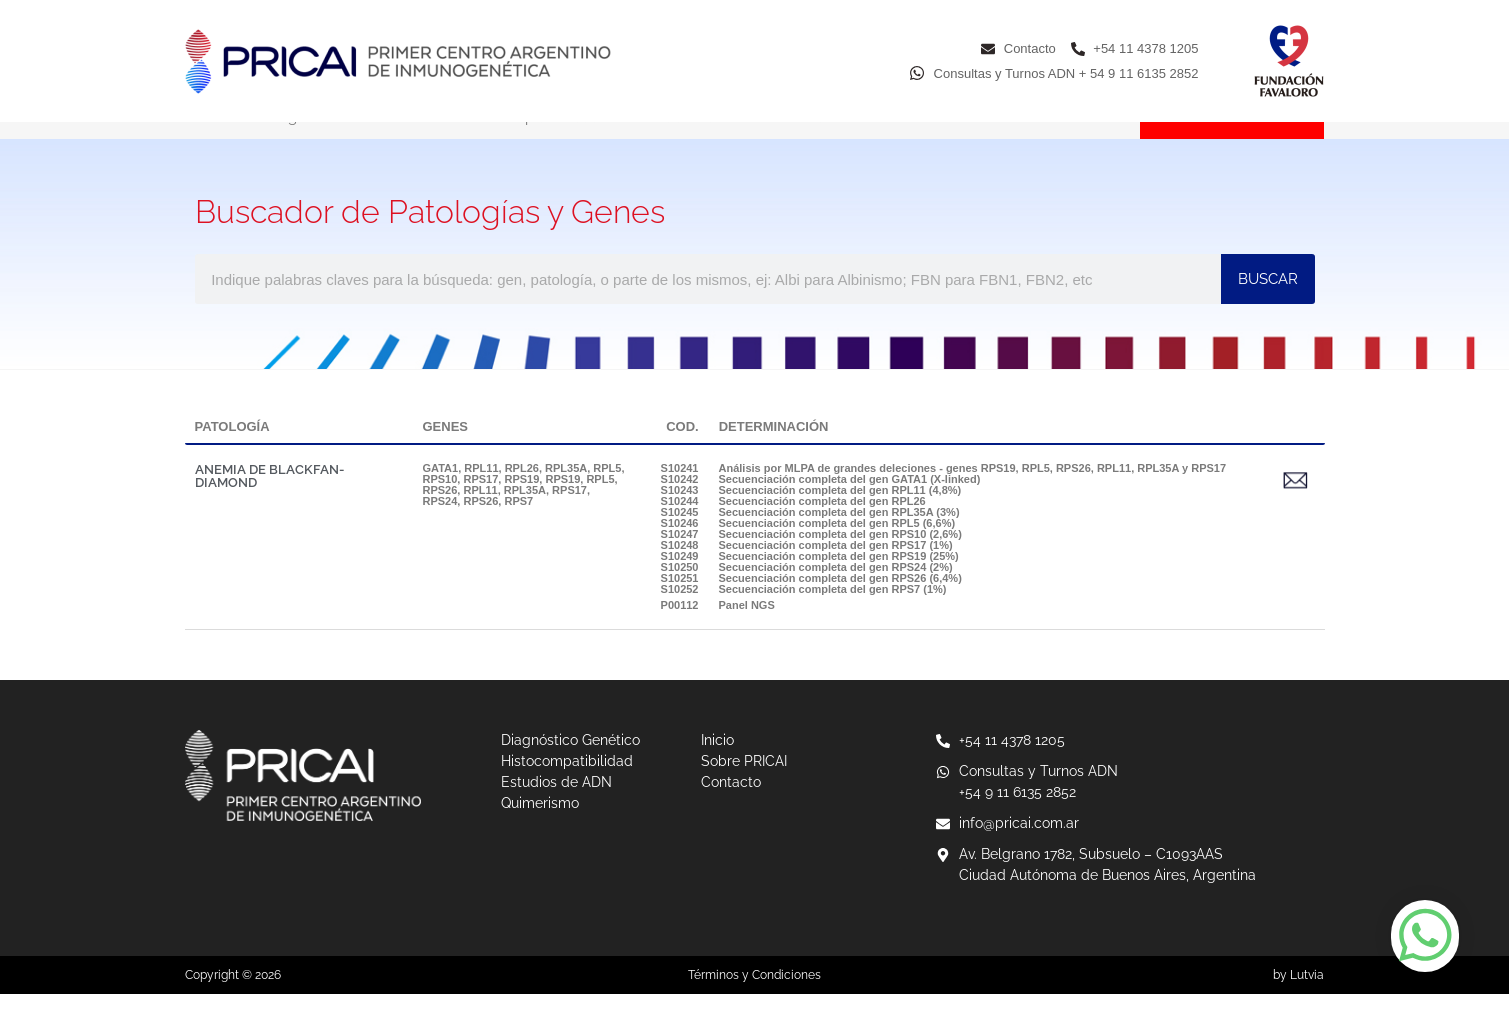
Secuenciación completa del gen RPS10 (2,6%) (840, 562)
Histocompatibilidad (527, 145)
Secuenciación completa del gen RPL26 (822, 529)
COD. (682, 454)
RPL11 (481, 496)
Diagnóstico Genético (340, 145)
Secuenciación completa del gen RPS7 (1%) (833, 617)
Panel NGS (747, 633)
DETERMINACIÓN (774, 454)
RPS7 (518, 529)
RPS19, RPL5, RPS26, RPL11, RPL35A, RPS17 (520, 512)
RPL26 (522, 496)
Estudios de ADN (698, 145)
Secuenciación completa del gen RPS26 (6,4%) (840, 606)
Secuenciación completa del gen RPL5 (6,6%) (837, 551)
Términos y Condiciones (754, 1003)
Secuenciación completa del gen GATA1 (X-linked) (850, 507)
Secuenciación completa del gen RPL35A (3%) (839, 540)
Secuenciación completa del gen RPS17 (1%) (836, 573)
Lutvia (1307, 1003)
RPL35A (566, 496)
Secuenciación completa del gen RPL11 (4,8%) (840, 518)
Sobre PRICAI (977, 145)
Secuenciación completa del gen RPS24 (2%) (836, 595)
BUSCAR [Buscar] (1268, 307)
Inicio (203, 145)
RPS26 (480, 529)
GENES (446, 454)
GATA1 (441, 496)
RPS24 (440, 529)
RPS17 (480, 507)
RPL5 (607, 496)
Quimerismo (844, 145)
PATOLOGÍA (232, 454)
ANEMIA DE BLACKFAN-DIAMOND (269, 504)
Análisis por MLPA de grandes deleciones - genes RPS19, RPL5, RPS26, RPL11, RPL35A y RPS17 (973, 496)
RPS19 (521, 507)
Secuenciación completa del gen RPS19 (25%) (839, 584)
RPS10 (440, 507)
